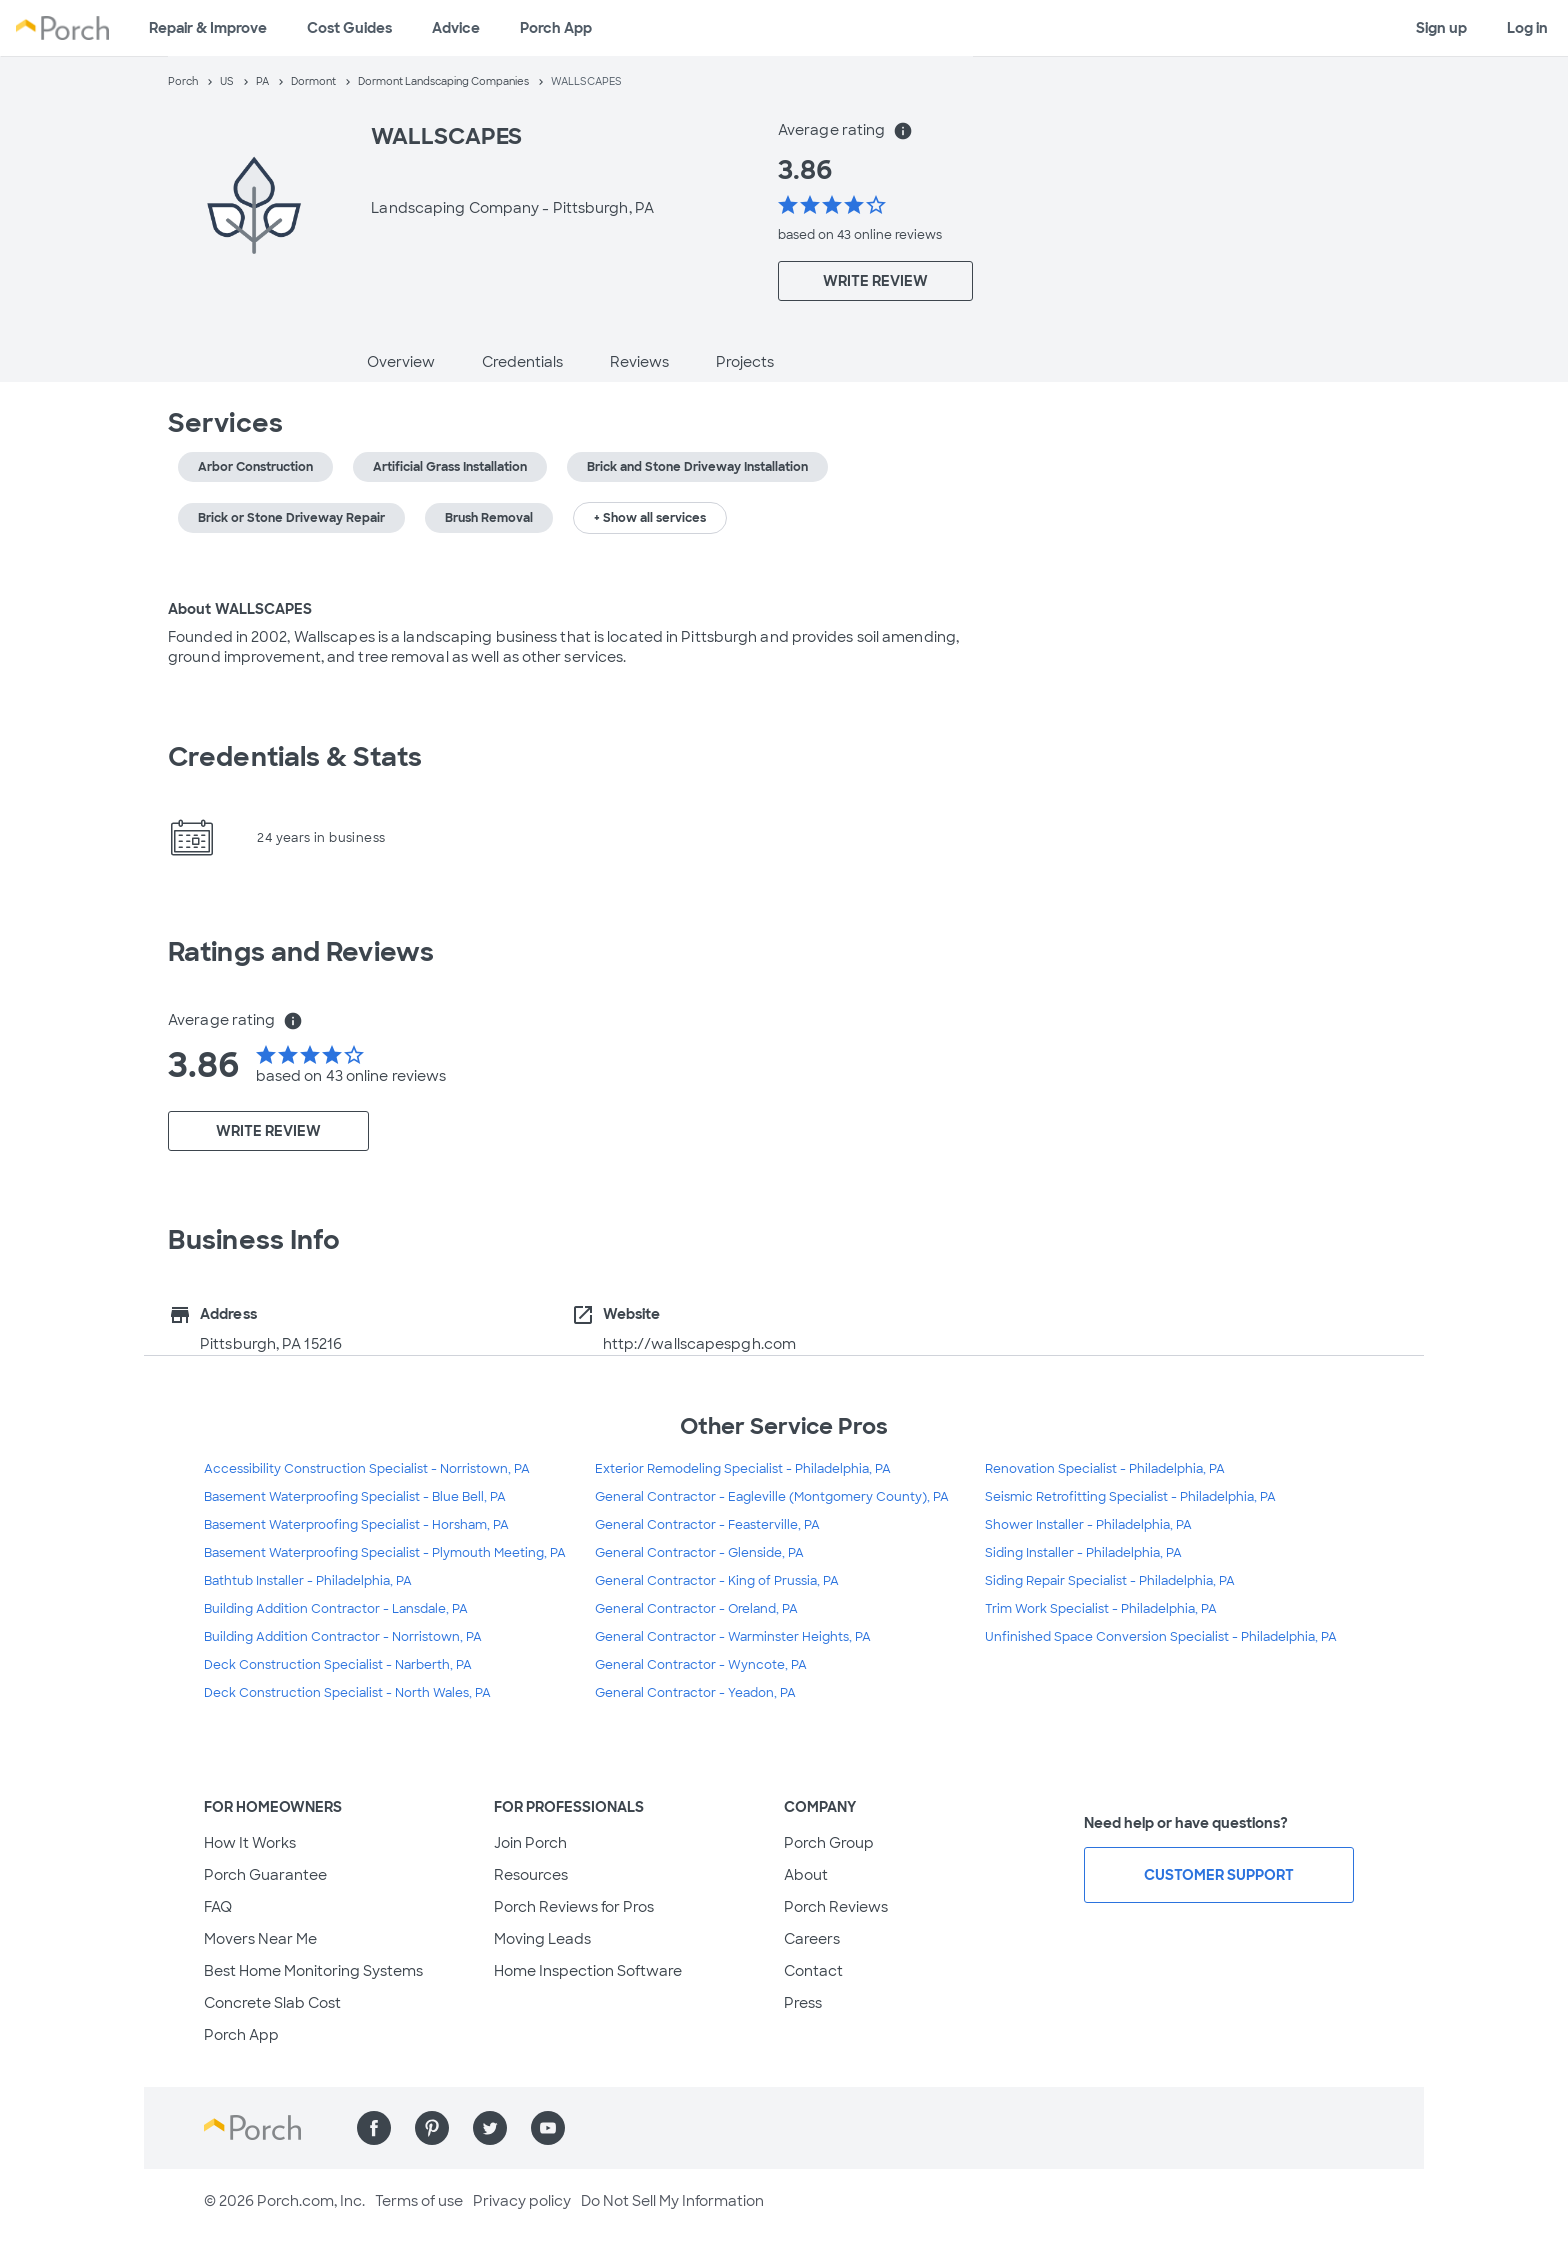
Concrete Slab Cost (272, 2003)
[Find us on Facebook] (374, 2128)
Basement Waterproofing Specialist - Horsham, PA (356, 1525)
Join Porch (530, 1843)
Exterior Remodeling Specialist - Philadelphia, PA (743, 1469)
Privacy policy (522, 2201)
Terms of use (419, 2201)
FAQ (218, 1907)
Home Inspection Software (588, 1971)
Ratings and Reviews (301, 952)
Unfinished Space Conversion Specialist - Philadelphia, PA (1161, 1637)
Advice (456, 28)
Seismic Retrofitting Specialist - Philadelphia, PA (1130, 1497)
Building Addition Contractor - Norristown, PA (343, 1637)
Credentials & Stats (295, 757)
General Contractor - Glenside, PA (699, 1553)
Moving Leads (542, 1939)
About (806, 1875)
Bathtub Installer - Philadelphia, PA (308, 1581)
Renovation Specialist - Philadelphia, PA (1105, 1469)
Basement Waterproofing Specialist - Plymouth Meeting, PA (385, 1553)
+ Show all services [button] (650, 518)
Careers (812, 1939)
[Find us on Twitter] (490, 2128)
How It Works (250, 1843)
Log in (1527, 28)
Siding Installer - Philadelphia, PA (1083, 1553)
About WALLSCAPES (240, 609)
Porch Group (829, 1843)
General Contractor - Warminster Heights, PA (733, 1637)
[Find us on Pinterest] (432, 2128)
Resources (531, 1875)
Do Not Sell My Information (672, 2201)
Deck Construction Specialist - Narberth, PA (338, 1665)
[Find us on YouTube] (548, 2128)
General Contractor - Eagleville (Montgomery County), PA (772, 1497)
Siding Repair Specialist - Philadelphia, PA (1110, 1581)
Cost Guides (349, 28)
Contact (813, 1971)
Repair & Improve (208, 28)
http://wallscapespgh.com (699, 1344)
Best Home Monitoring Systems (313, 1971)
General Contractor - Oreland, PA (696, 1609)
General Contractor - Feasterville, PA (707, 1525)
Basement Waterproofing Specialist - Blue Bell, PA (355, 1497)
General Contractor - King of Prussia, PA (717, 1581)
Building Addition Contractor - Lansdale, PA (336, 1609)
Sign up (1441, 28)
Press (803, 2003)
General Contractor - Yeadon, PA (695, 1693)
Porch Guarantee (265, 1875)
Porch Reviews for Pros (574, 1907)
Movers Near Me (260, 1939)
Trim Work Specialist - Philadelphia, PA (1101, 1609)
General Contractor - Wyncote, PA (701, 1665)
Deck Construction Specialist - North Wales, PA (347, 1693)
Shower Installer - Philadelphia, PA (1088, 1525)
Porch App (556, 28)
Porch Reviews (836, 1907)
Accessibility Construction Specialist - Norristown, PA (367, 1469)
